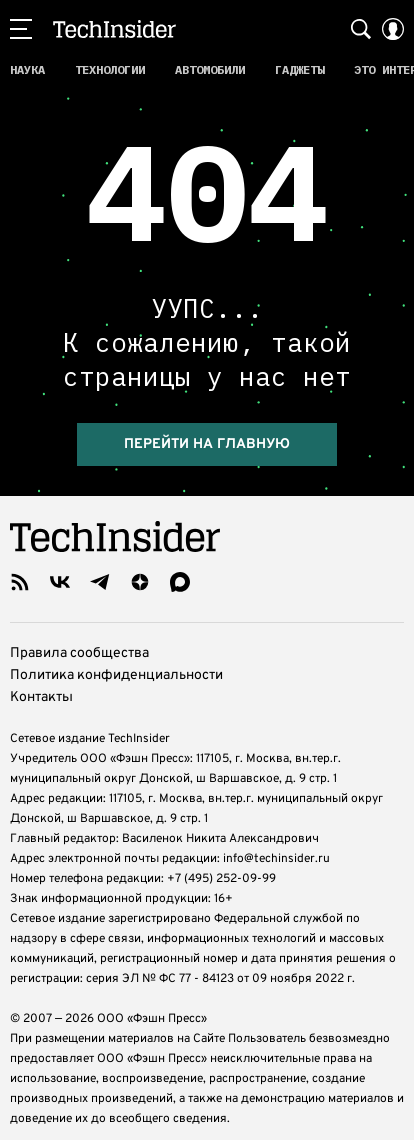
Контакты (41, 682)
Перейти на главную (207, 429)
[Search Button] (361, 29)
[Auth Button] (393, 29)
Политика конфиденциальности (116, 660)
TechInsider (114, 29)
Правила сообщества (79, 638)
